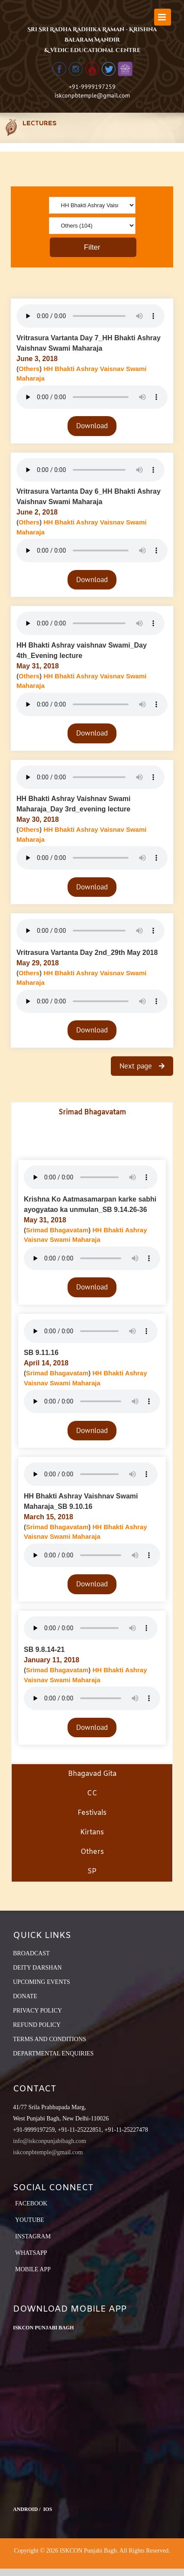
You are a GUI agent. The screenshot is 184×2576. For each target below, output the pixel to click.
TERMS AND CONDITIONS (49, 2039)
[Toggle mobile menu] (162, 17)
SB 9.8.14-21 (44, 1649)
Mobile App (33, 2269)
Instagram (33, 2236)
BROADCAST (31, 1953)
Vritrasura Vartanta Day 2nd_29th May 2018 (87, 952)
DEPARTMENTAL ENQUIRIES (53, 2053)
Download (92, 425)
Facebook (31, 2203)
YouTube (29, 2220)
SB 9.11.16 (41, 1352)
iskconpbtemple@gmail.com (92, 95)
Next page (136, 1066)
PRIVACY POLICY (37, 2010)
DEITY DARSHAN (37, 1967)
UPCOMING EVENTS (41, 1982)
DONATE (25, 1996)
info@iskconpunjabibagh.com (49, 2141)
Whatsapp (31, 2253)
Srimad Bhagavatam (57, 1230)
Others (29, 368)
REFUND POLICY (37, 2025)
